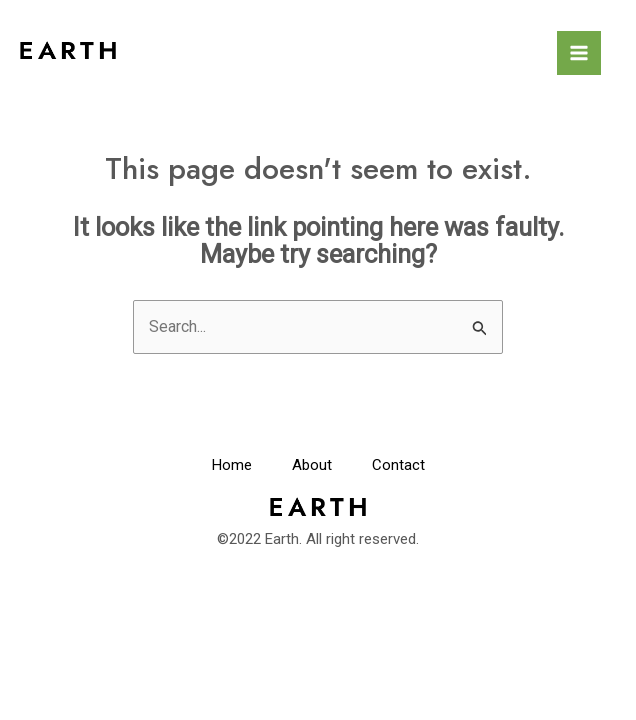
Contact (398, 465)
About (312, 465)
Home (232, 465)
